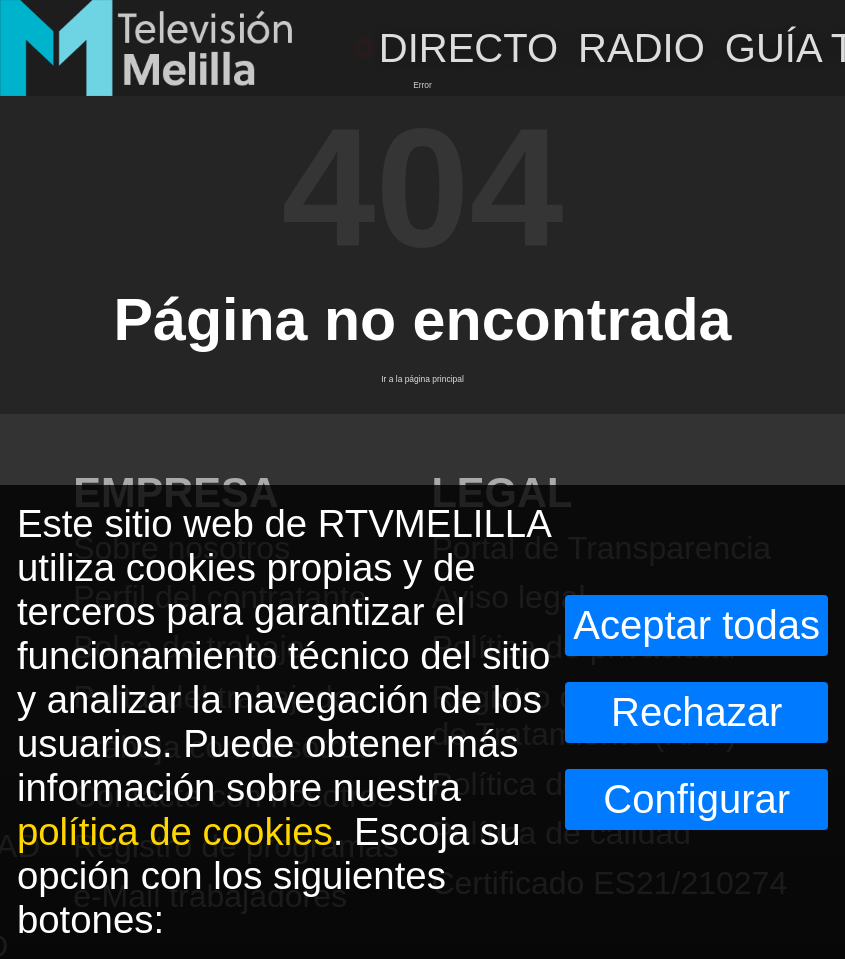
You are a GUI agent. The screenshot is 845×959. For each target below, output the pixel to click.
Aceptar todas (696, 625)
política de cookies (175, 831)
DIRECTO (456, 48)
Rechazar (696, 712)
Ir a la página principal (422, 379)
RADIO (641, 48)
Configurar (696, 799)
